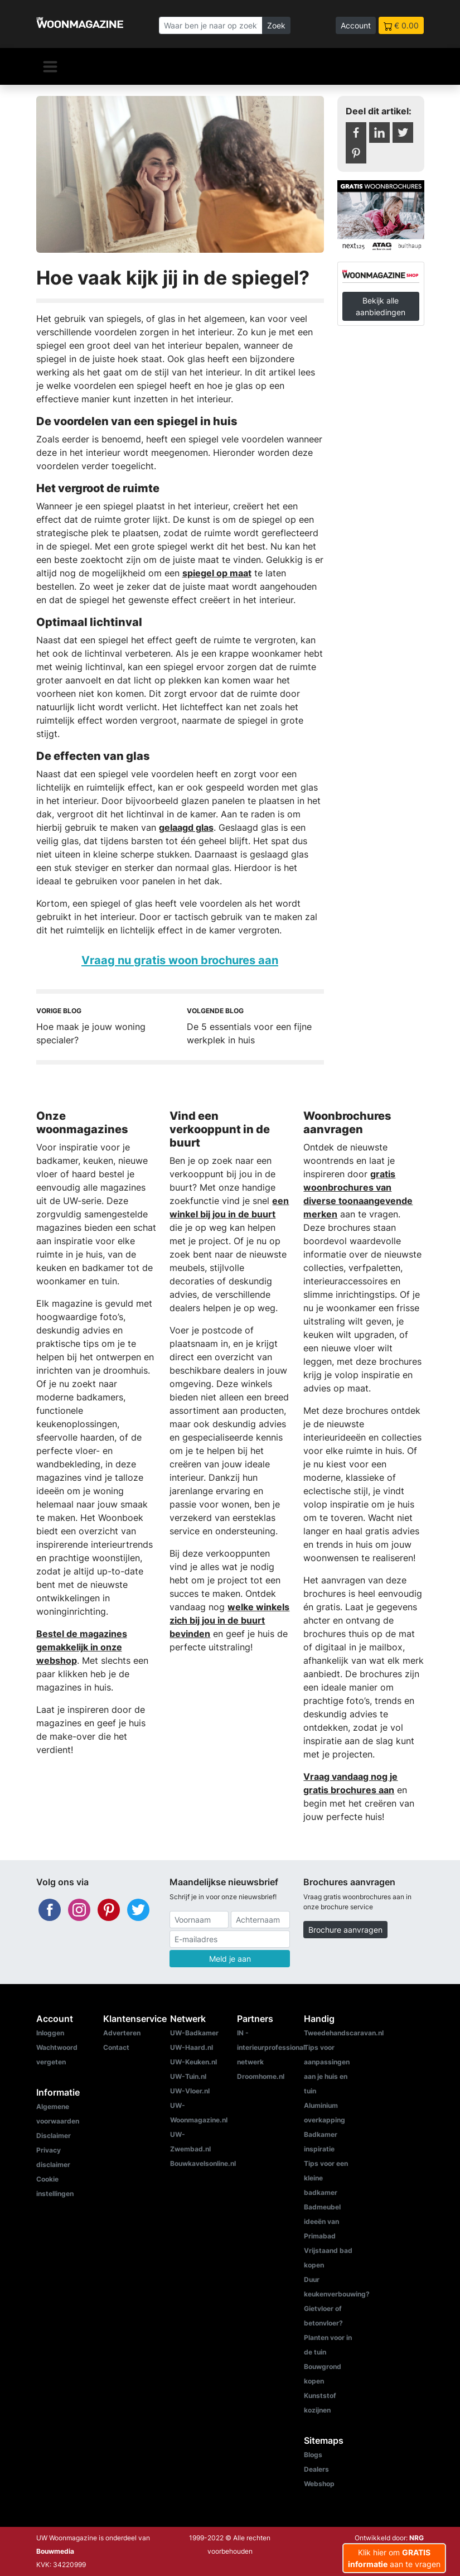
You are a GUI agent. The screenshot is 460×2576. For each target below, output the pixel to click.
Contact (116, 2047)
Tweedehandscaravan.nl (344, 2033)
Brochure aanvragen (345, 1929)
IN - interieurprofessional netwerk (271, 2047)
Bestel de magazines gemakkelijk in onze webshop (81, 1647)
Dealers (316, 2469)
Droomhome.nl (260, 2076)
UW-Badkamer (194, 2033)
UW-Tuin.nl (188, 2076)
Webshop (319, 2483)
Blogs (313, 2454)
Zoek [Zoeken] (276, 25)
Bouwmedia (55, 2551)
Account (356, 25)
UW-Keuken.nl (193, 2062)
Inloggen (50, 2033)
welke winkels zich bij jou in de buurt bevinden (229, 1620)
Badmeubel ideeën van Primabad (322, 2221)
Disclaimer (53, 2135)
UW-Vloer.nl (190, 2091)
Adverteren (122, 2033)
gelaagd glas (186, 827)
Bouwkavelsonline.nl (203, 2163)
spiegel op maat (216, 573)
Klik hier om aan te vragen (394, 2558)
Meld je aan (230, 1958)
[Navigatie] (50, 66)
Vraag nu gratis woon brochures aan (179, 960)
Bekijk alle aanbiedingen (380, 306)
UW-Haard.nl (191, 2047)
